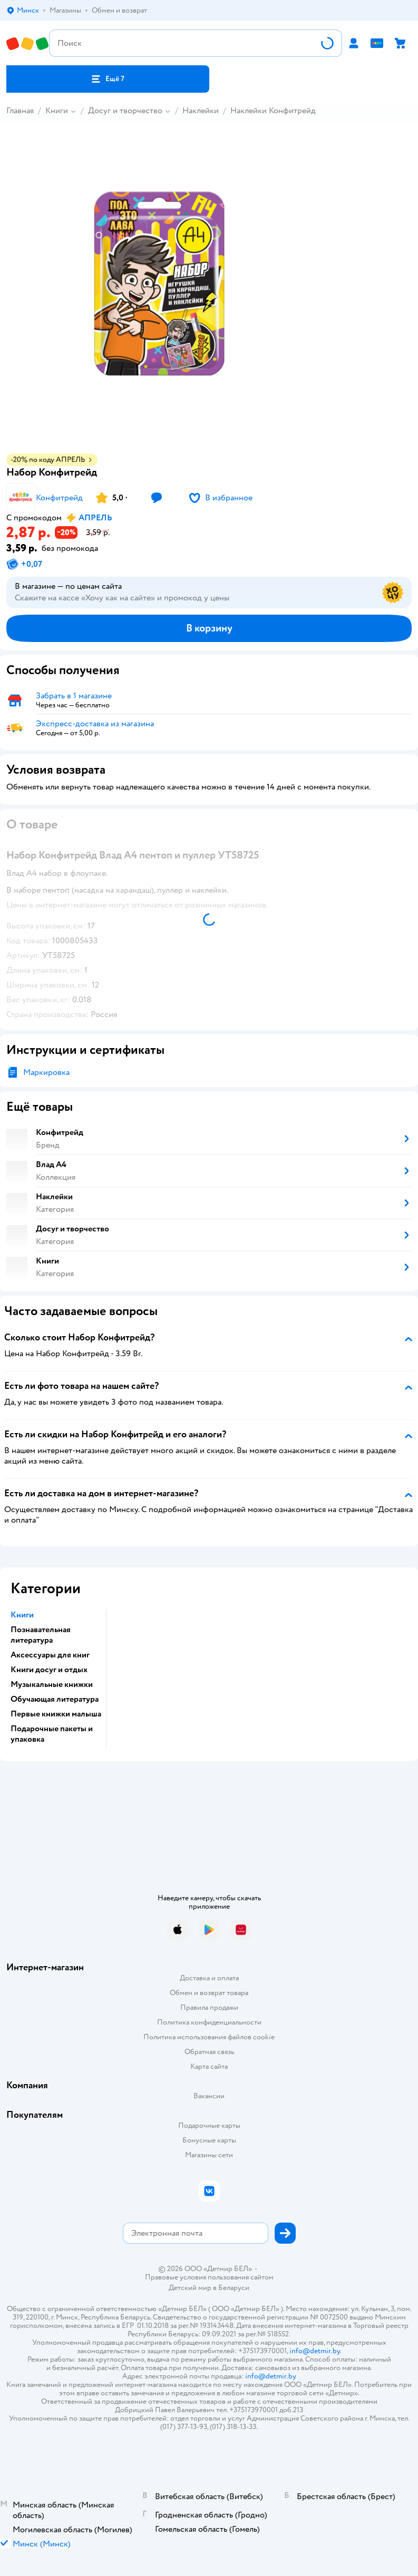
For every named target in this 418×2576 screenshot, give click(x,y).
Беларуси (233, 2287)
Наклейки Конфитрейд (273, 110)
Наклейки (200, 110)
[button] (107, 79)
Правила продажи (209, 2007)
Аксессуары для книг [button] (50, 1655)
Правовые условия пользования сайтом (209, 2277)
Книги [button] (22, 1615)
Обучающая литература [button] (55, 1699)
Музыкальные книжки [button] (52, 1684)
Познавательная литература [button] (41, 1634)
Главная (20, 110)
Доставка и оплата (209, 1977)
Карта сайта (209, 2066)
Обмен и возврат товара (209, 1992)
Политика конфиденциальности (209, 2022)
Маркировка (46, 1072)
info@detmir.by (314, 2350)
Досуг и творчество (125, 110)
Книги (56, 110)
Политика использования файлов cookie (209, 2036)
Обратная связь (209, 2051)
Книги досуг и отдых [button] (49, 1669)
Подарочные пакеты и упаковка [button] (52, 1733)
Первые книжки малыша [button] (56, 1714)
